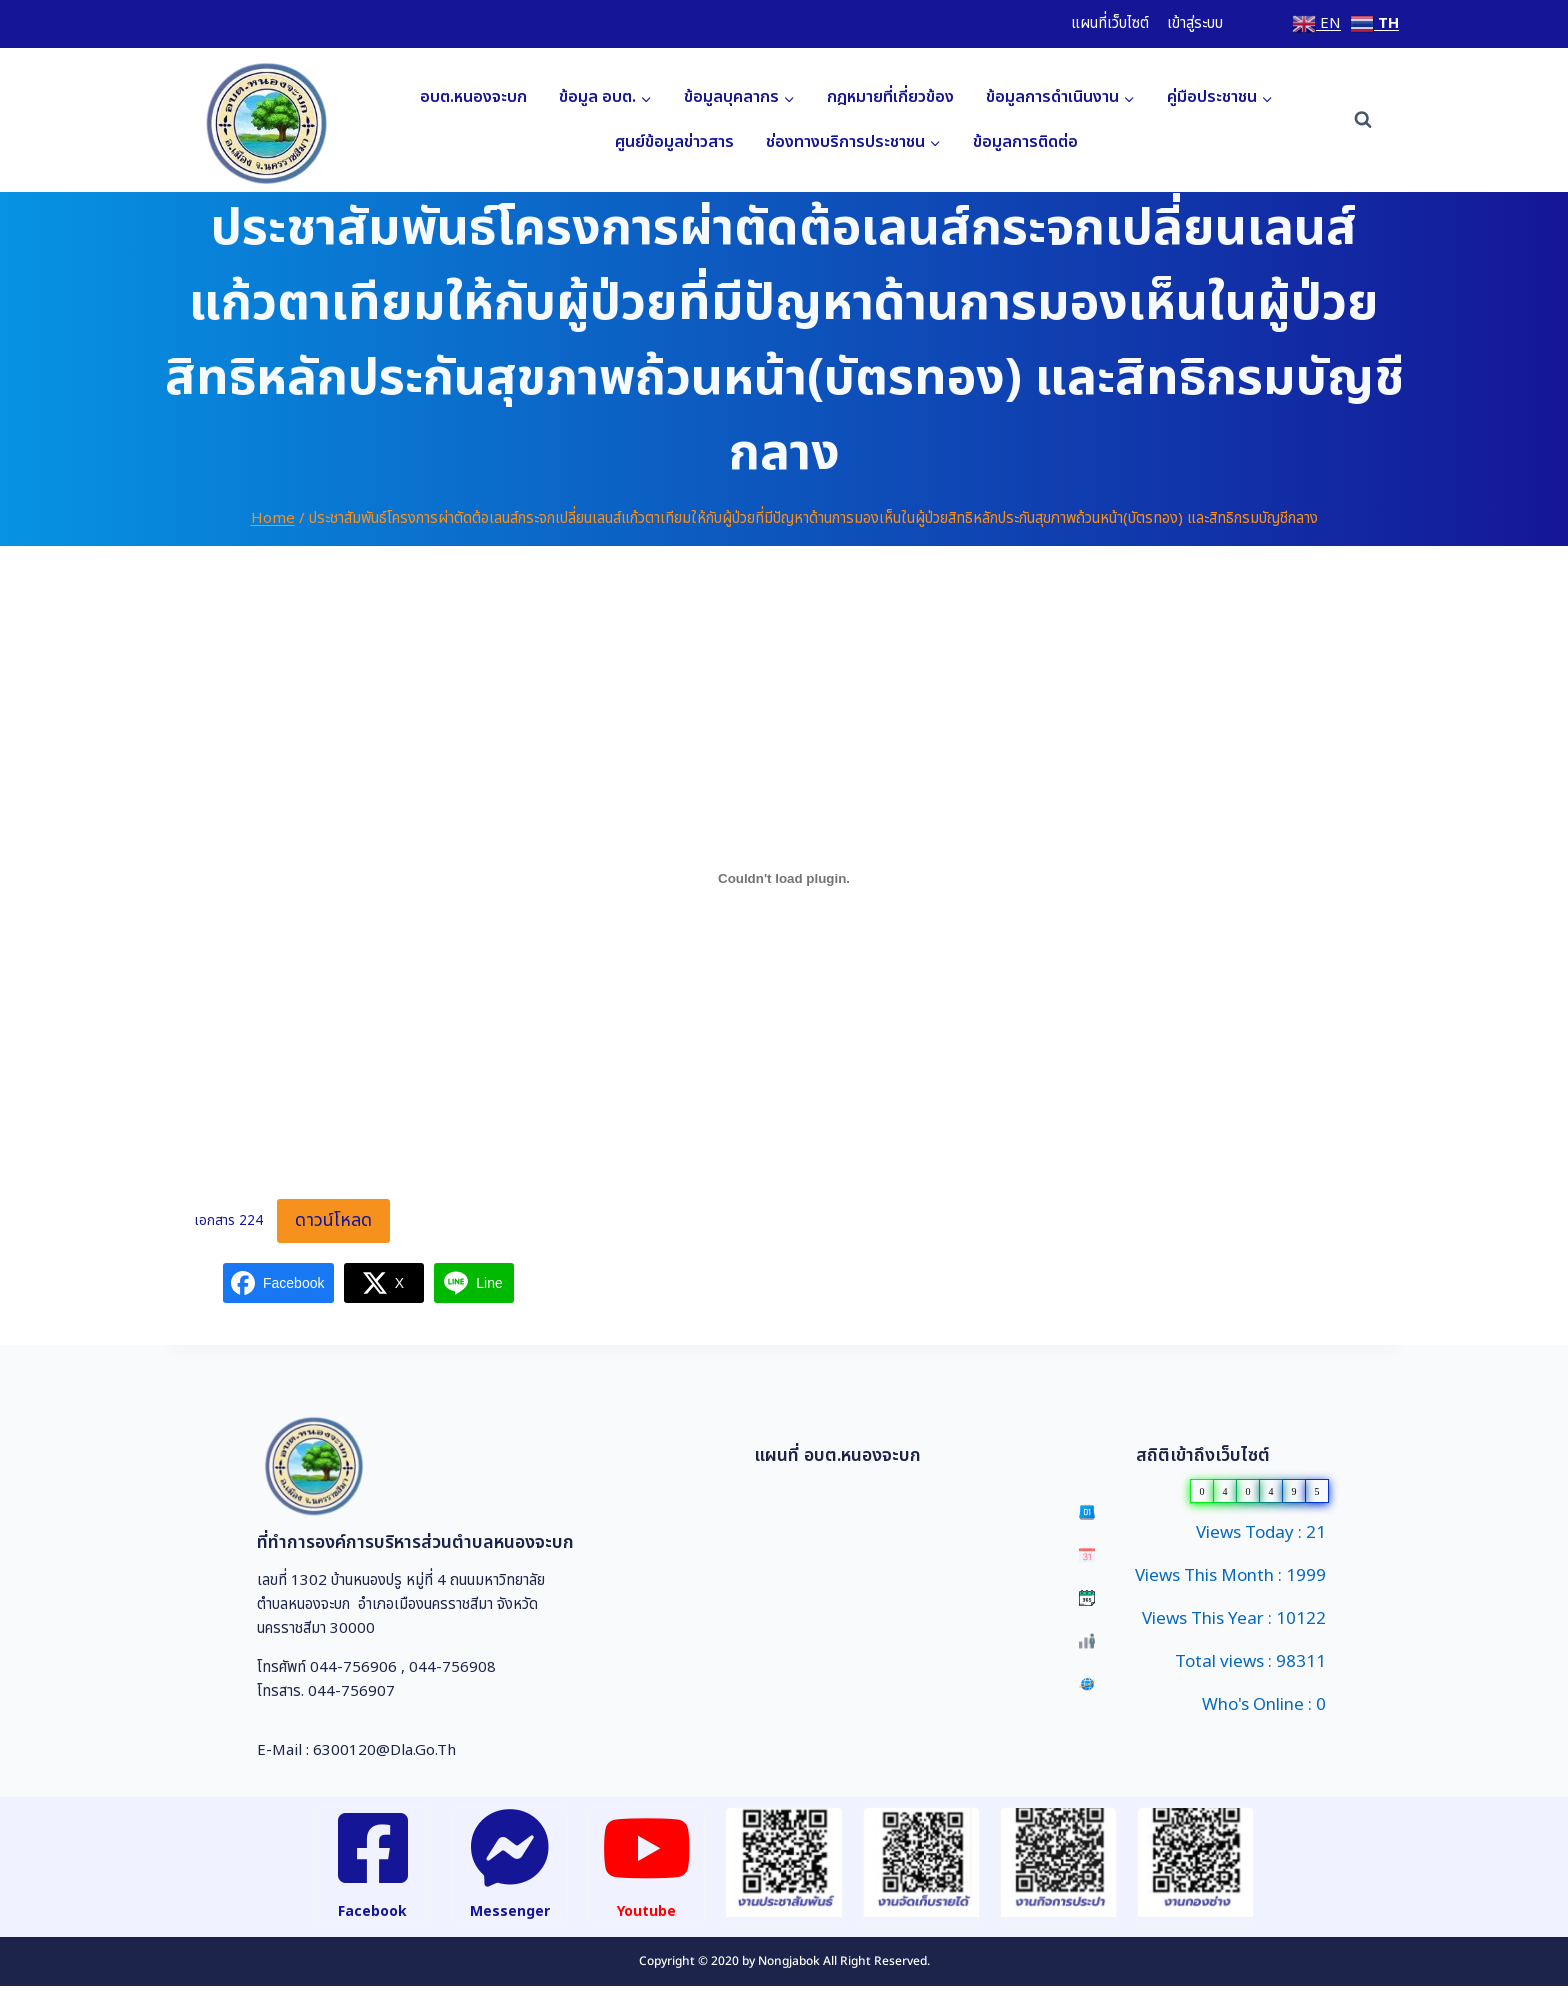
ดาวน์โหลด (333, 1220)
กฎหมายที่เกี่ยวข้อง (890, 97)
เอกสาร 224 (229, 1222)
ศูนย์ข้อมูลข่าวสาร (674, 142)
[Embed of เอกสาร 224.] (784, 878)
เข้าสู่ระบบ (1195, 23)
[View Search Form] (1363, 120)
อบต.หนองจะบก (473, 97)
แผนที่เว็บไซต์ (1110, 23)
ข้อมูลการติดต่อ (1025, 142)
